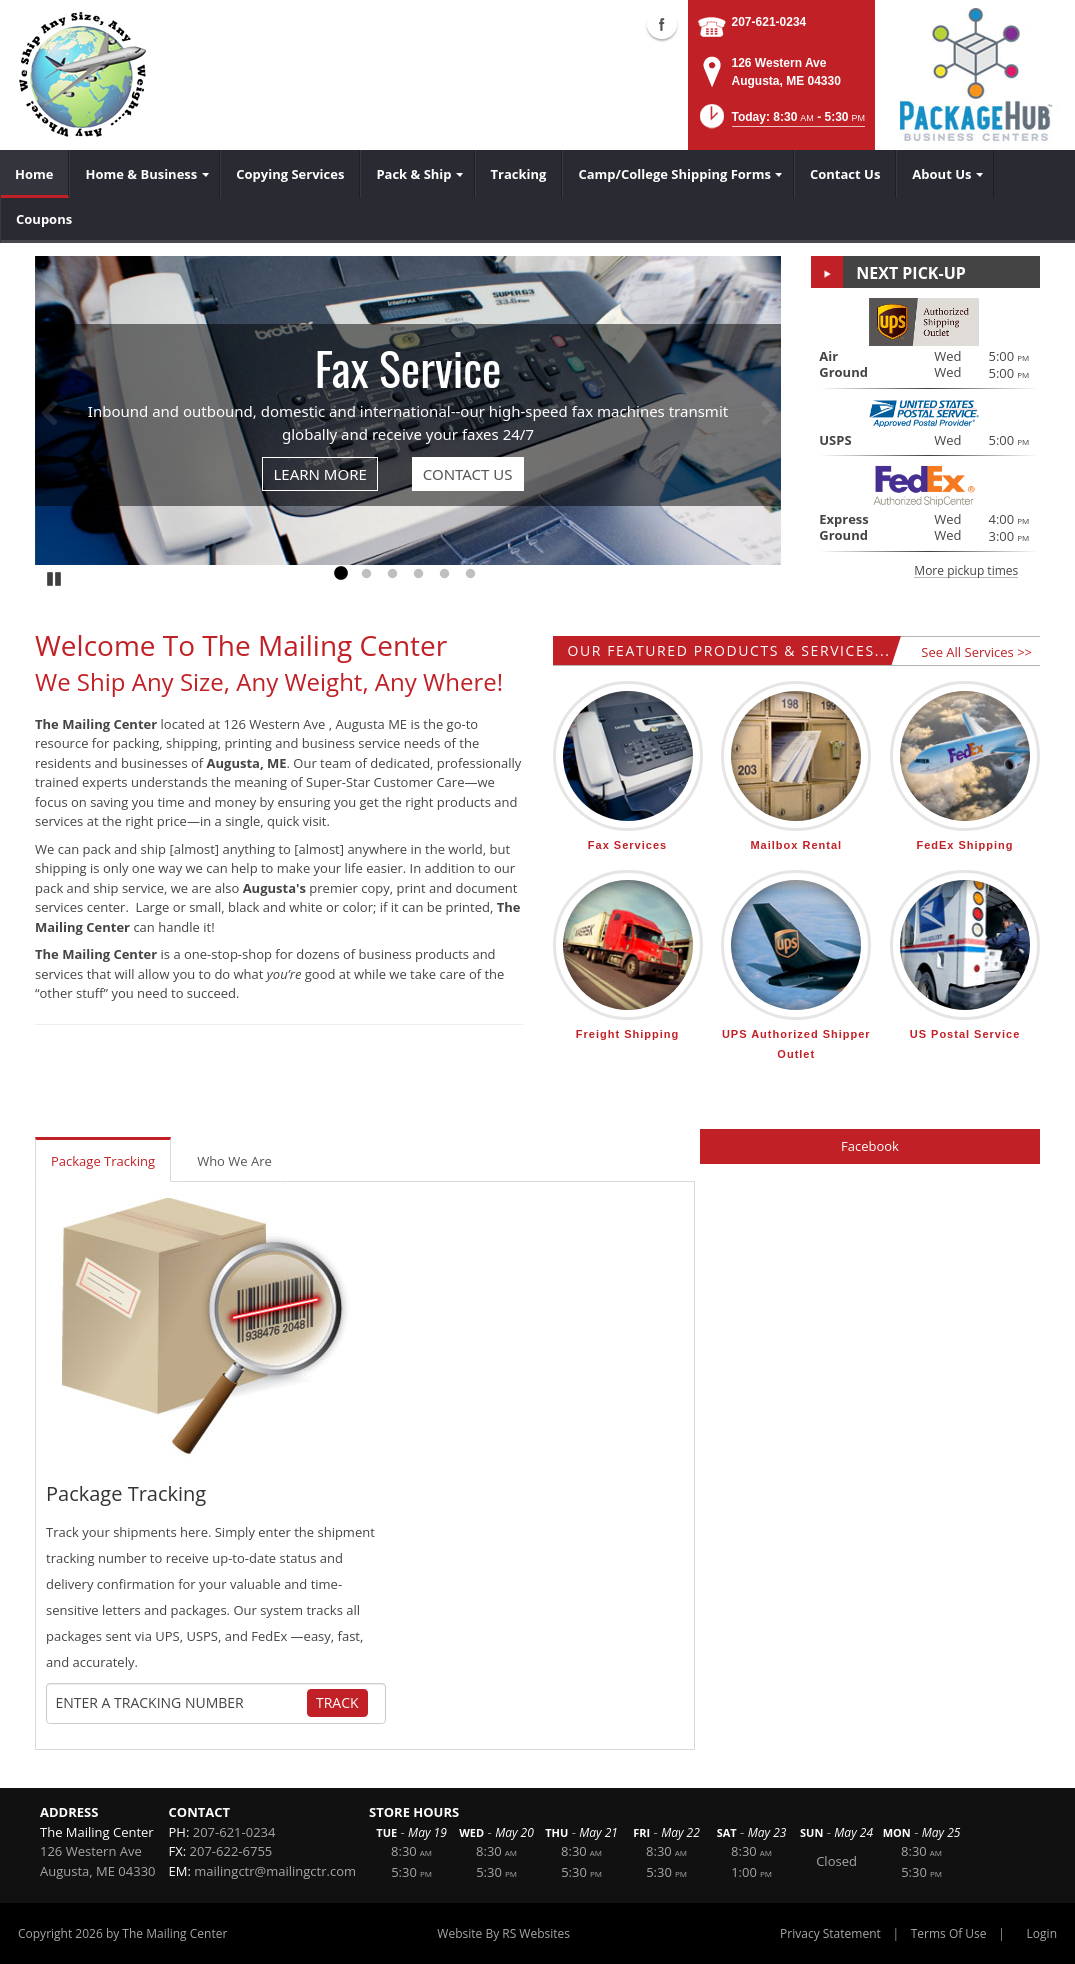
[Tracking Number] (181, 1703)
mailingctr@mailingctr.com (275, 1871)
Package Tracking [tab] (103, 1161)
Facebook (870, 1146)
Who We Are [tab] (234, 1161)
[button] (780, 122)
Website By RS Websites (503, 1933)
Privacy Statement (830, 1933)
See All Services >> (976, 652)
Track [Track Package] (337, 1702)
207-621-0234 (769, 22)
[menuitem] (34, 174)
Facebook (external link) (662, 24)
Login (1042, 1933)
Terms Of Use (949, 1933)
